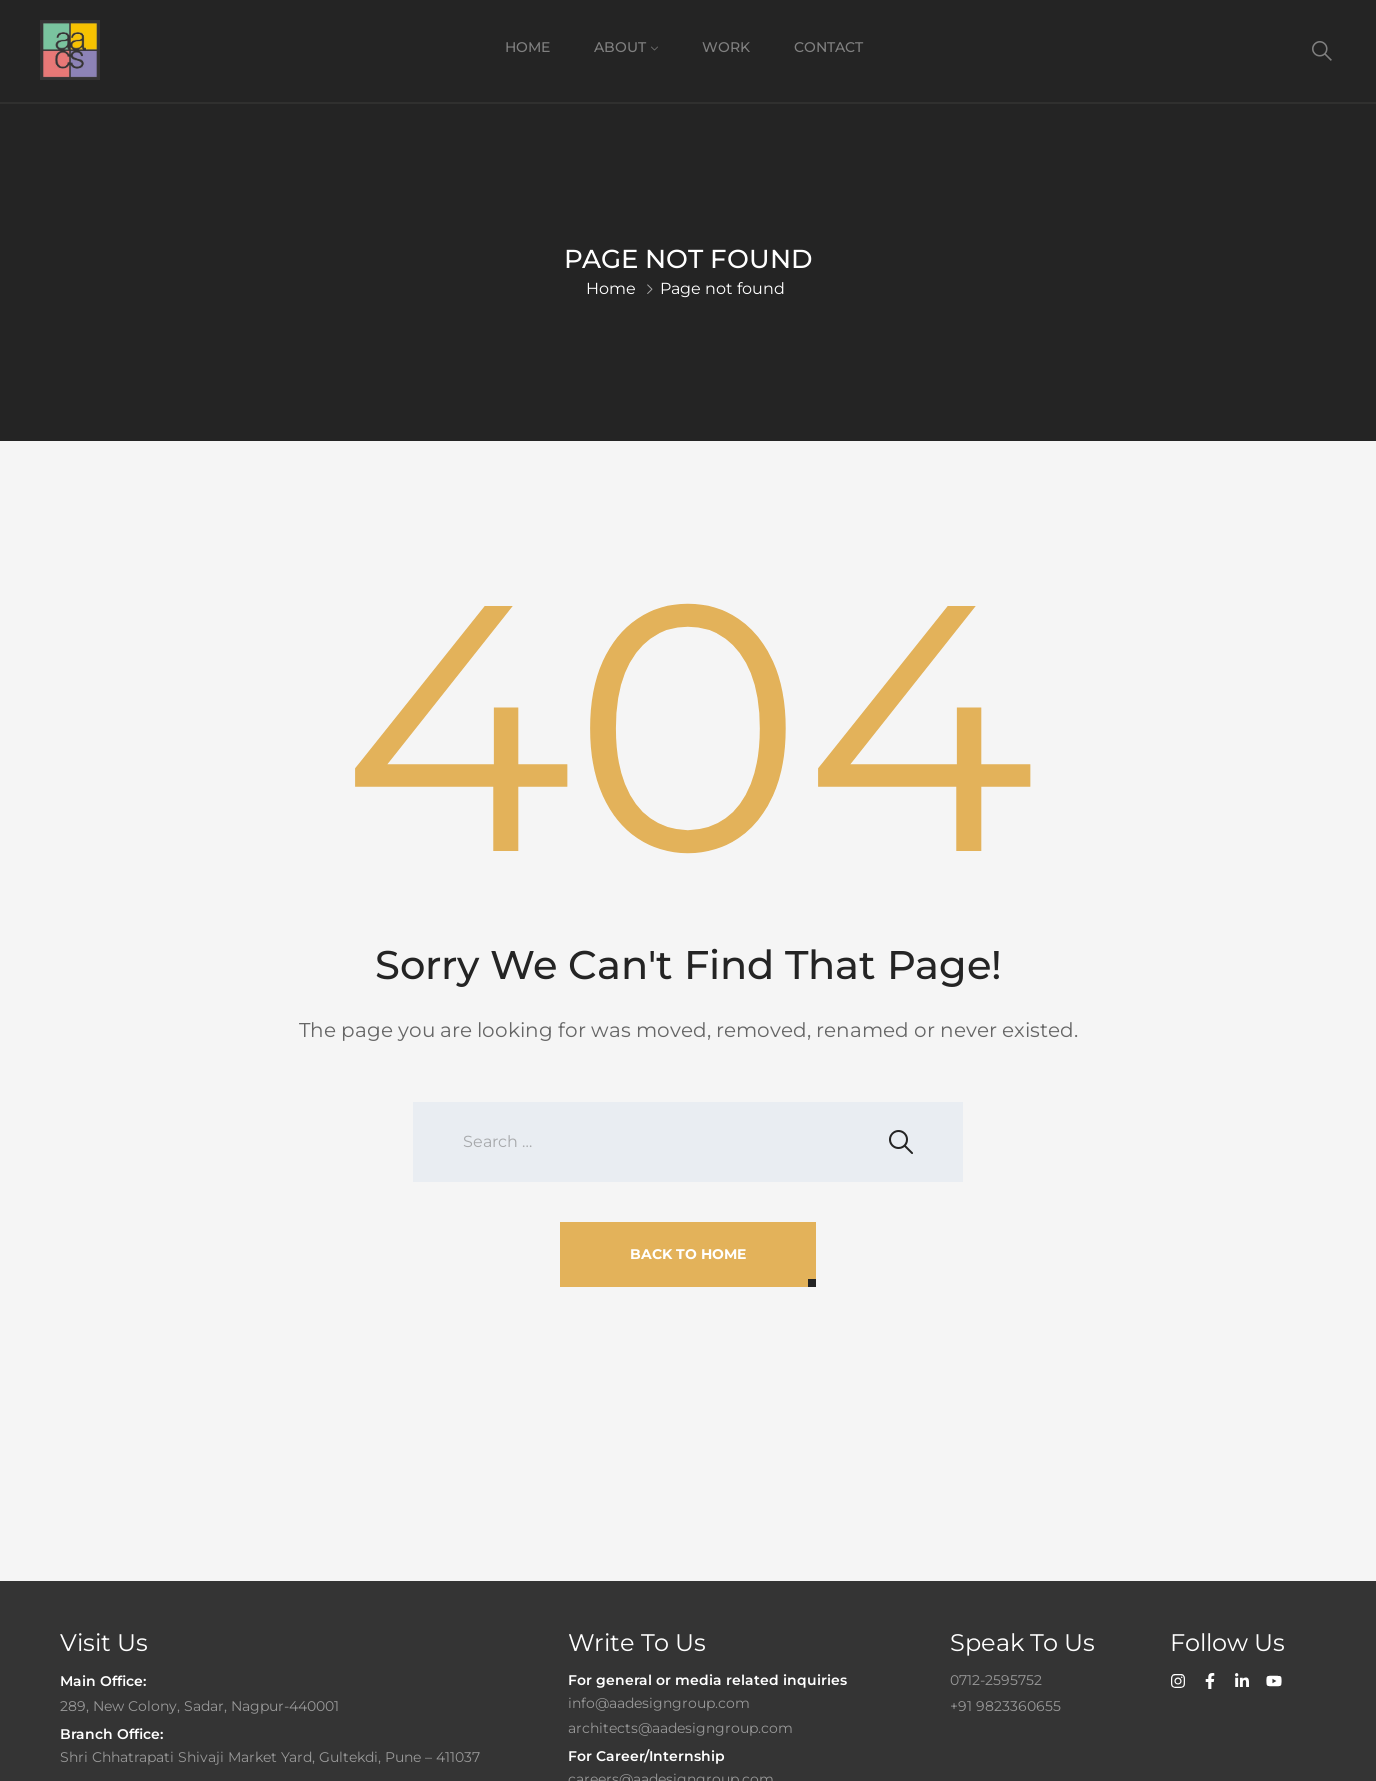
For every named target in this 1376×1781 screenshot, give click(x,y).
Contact (828, 47)
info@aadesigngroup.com (659, 1703)
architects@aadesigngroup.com (680, 1728)
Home (527, 47)
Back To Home (688, 1254)
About (620, 47)
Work (726, 47)
